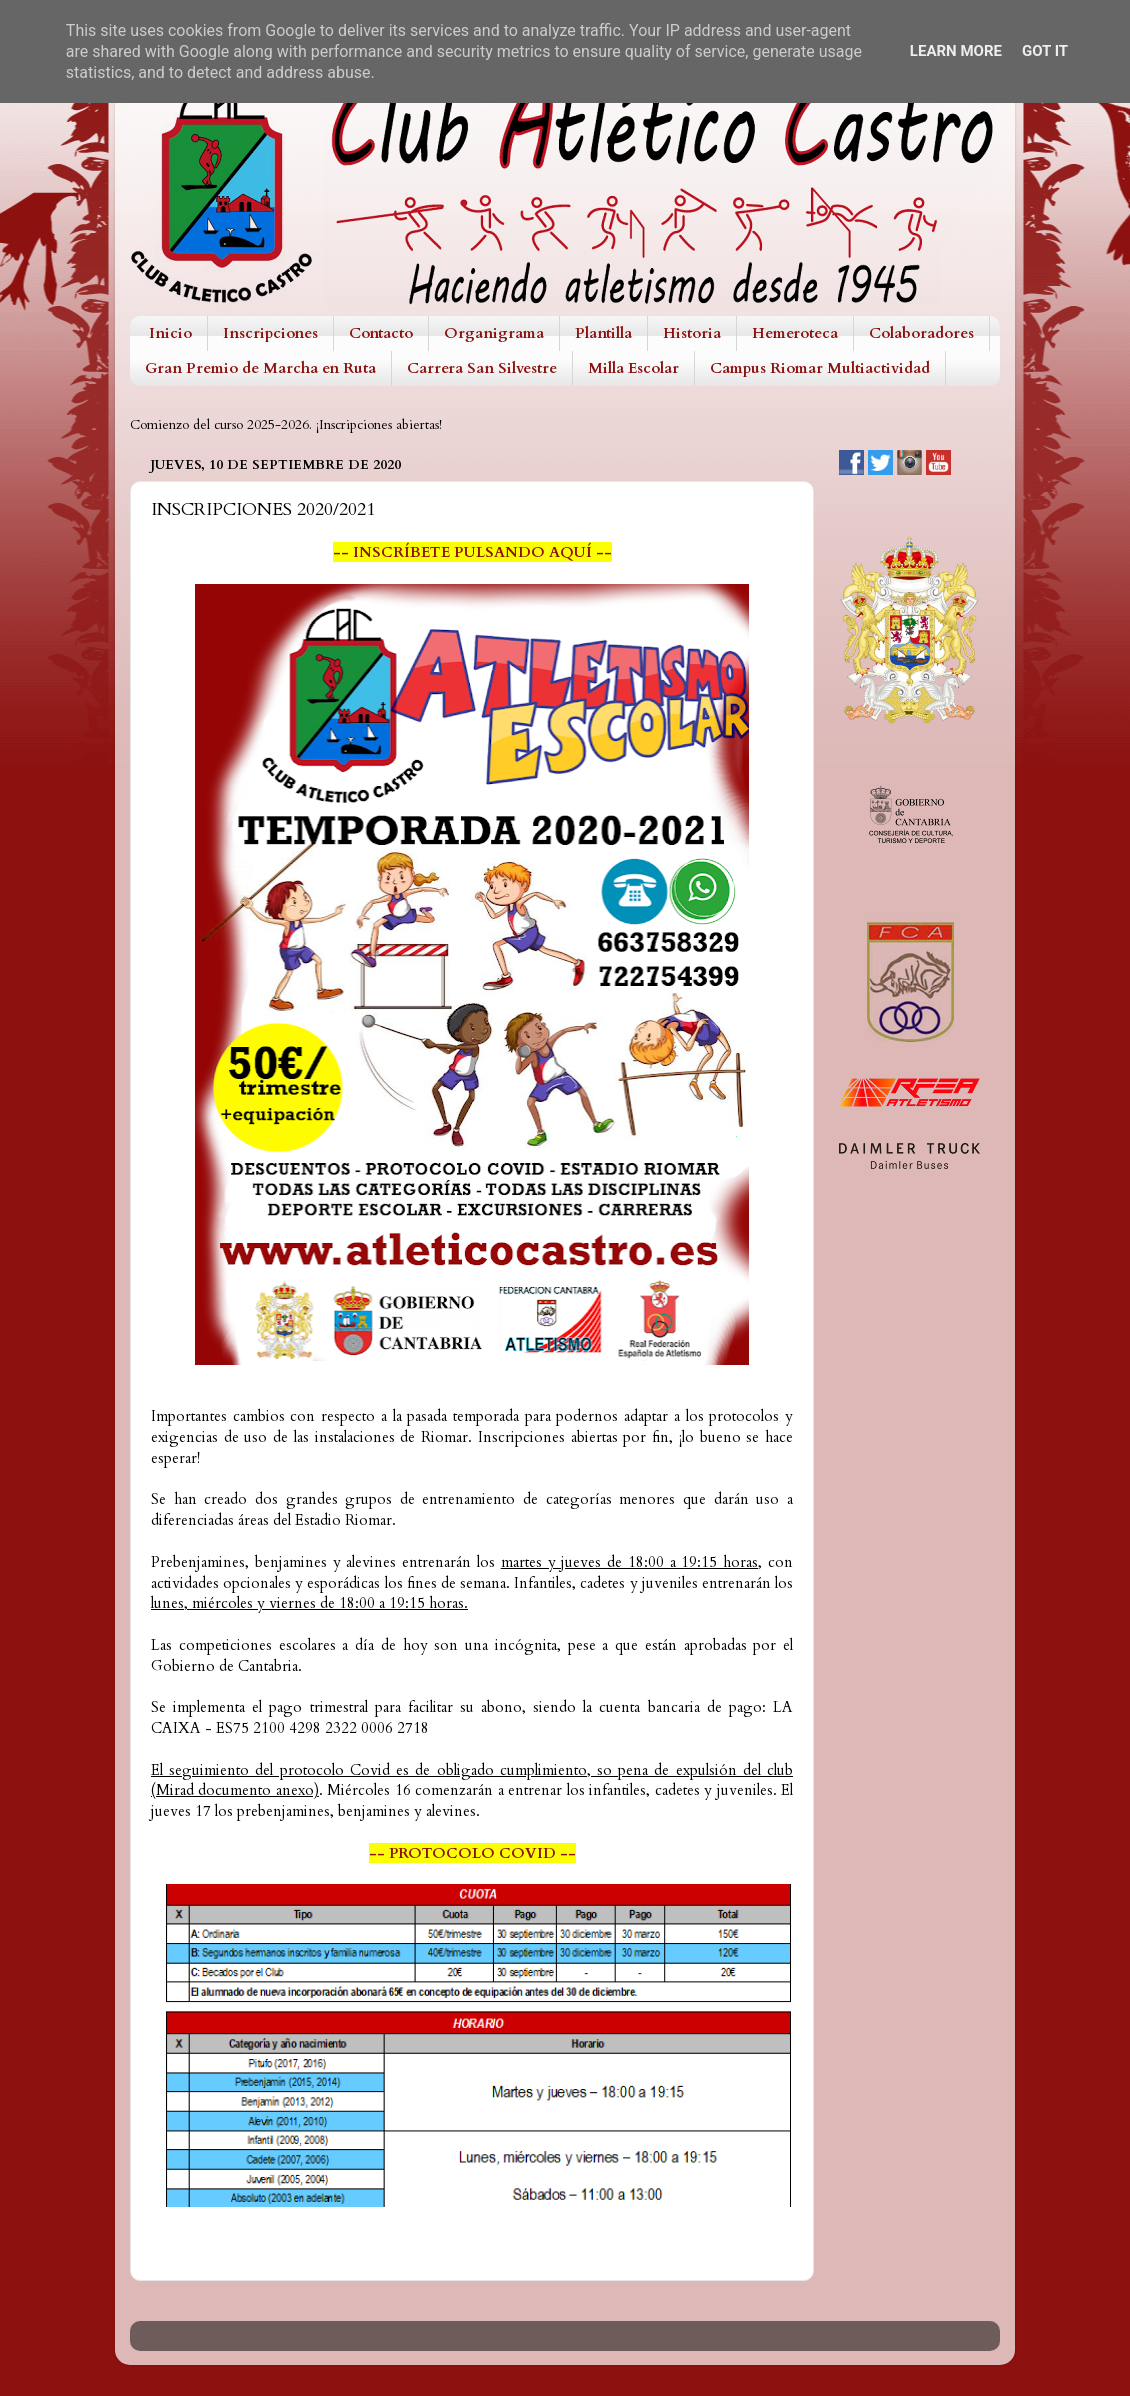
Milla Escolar (633, 368)
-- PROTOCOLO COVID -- (472, 1853)
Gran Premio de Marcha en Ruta (260, 368)
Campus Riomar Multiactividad (820, 368)
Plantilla (603, 333)
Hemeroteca (795, 333)
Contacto (381, 333)
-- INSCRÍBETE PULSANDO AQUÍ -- (472, 552)
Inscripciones (270, 333)
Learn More (956, 51)
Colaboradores (921, 333)
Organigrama (494, 333)
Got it (1045, 51)
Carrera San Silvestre (482, 368)
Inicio (170, 333)
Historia (692, 333)
